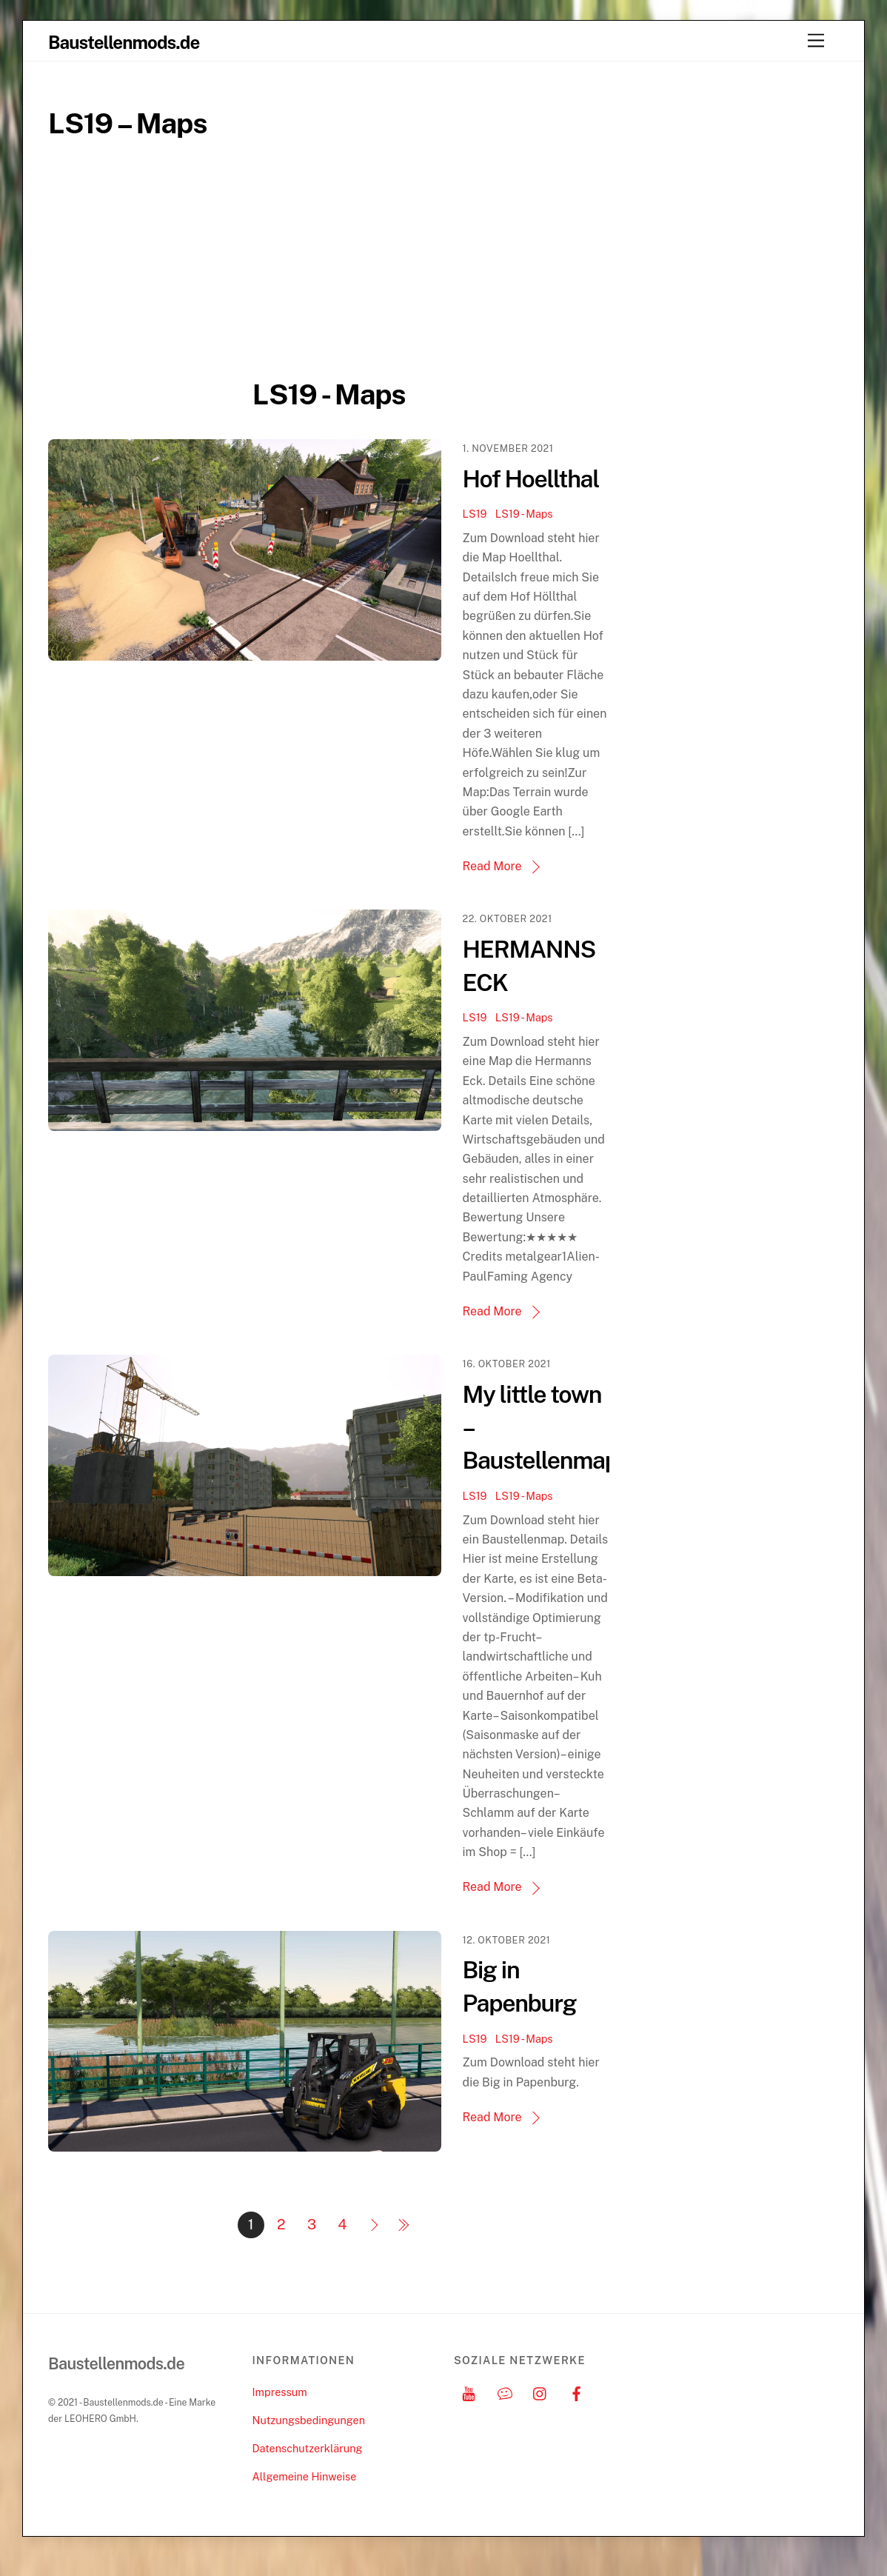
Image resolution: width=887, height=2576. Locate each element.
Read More (494, 866)
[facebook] (577, 2411)
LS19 (477, 513)
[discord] (505, 2411)
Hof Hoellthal (533, 479)
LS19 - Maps (526, 513)
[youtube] (468, 2411)
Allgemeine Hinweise (304, 2495)
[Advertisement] (328, 273)
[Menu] (816, 41)
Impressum (279, 2411)
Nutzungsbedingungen (308, 2439)
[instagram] (540, 2411)
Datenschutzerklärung (307, 2467)
